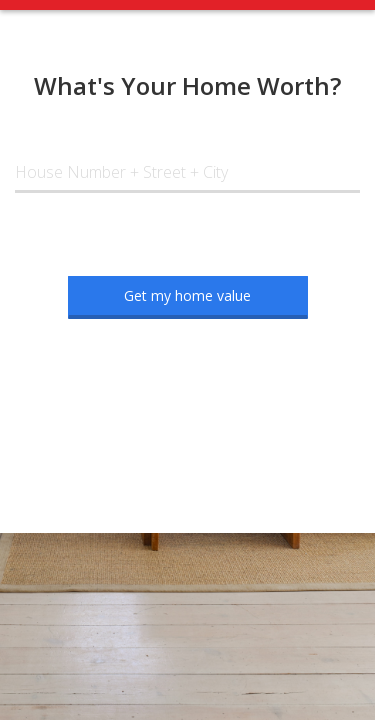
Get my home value (187, 295)
